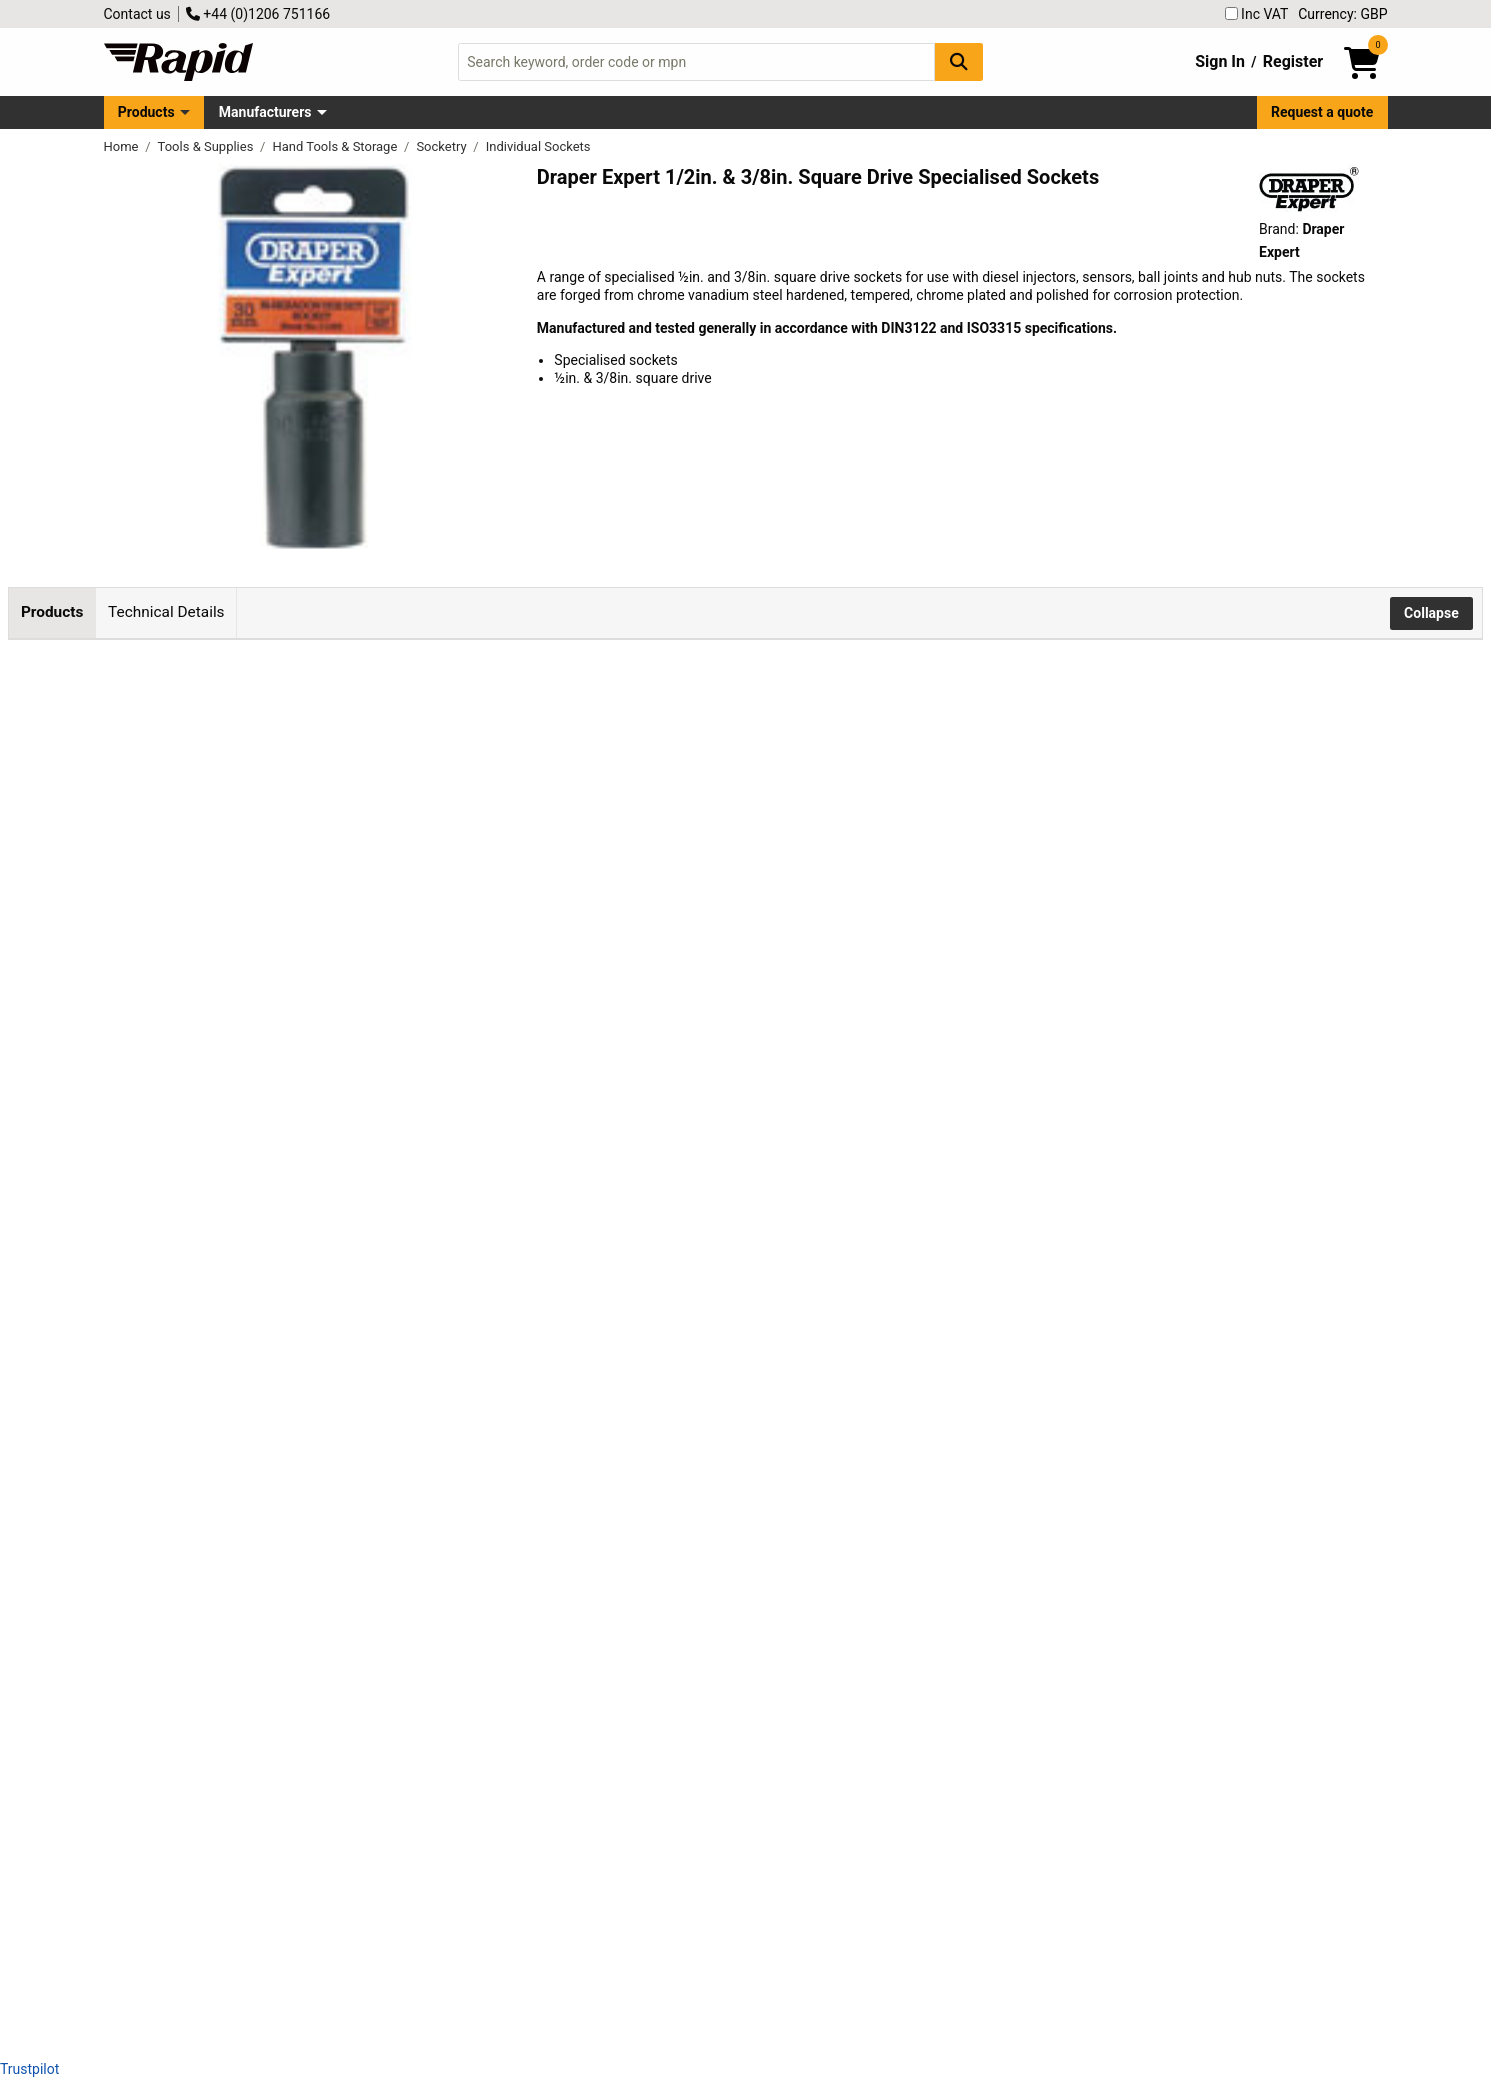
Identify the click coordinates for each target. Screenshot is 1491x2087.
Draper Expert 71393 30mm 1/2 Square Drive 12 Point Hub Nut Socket (385, 1325)
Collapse (1431, 613)
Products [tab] (52, 612)
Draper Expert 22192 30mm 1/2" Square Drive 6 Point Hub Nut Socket (383, 1190)
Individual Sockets (538, 146)
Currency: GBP (1342, 14)
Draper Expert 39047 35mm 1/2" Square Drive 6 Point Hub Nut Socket (383, 1595)
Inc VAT (1257, 14)
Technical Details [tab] (166, 612)
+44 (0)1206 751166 (258, 14)
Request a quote (1322, 112)
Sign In (1220, 61)
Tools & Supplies (207, 146)
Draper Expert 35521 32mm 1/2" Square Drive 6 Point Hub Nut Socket (383, 1460)
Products (146, 112)
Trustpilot (29, 2069)
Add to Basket (795, 741)
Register (1293, 61)
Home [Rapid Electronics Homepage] (123, 146)
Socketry (442, 146)
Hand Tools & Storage (336, 146)
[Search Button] (959, 61)
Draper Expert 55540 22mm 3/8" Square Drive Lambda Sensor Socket (383, 1730)
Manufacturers (265, 112)
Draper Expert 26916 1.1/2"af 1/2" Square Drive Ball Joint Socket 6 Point (391, 1865)
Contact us (137, 14)
